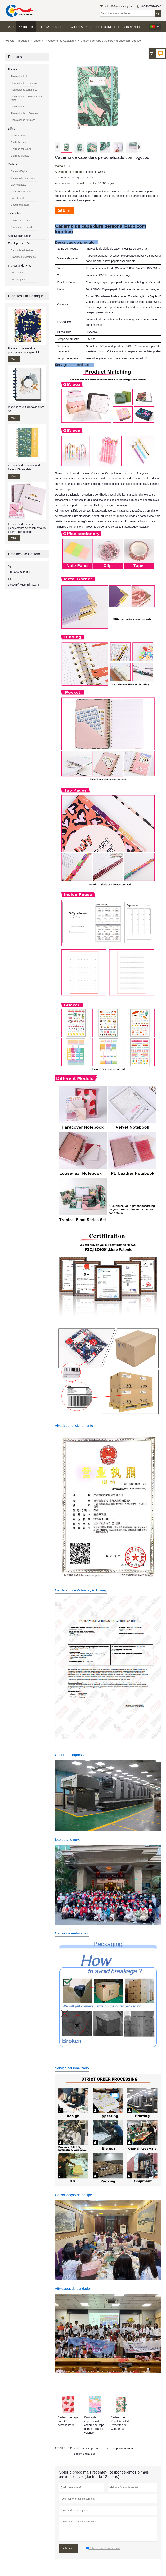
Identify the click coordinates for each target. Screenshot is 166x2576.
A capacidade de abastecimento (75, 183)
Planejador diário (19, 76)
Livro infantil (17, 272)
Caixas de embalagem (72, 1933)
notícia (43, 26)
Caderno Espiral (19, 171)
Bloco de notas (18, 184)
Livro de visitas (18, 198)
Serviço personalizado (72, 2068)
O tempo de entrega (68, 177)
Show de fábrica (78, 26)
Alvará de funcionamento (74, 1426)
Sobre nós (131, 26)
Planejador (14, 69)
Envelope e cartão (19, 243)
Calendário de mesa (21, 220)
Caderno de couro (20, 205)
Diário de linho (18, 135)
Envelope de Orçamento (23, 257)
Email (64, 210)
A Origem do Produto (69, 171)
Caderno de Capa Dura (62, 40)
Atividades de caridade (72, 2288)
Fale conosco (107, 26)
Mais (14, 359)
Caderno (38, 40)
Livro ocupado (18, 279)
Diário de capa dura (21, 149)
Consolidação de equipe (73, 2195)
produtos (26, 26)
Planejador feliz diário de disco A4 (26, 409)
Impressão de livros (19, 265)
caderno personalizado (119, 2448)
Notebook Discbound (21, 191)
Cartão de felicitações (22, 250)
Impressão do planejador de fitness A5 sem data (24, 467)
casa (10, 26)
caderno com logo (84, 2453)
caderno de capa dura (87, 2448)
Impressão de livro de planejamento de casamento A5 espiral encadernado (27, 528)
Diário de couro (18, 142)
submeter (68, 2548)
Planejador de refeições (23, 120)
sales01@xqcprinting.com (119, 6)
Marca (59, 166)
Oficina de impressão (71, 1755)
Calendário (14, 213)
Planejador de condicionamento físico (27, 98)
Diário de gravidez (20, 155)
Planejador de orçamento (24, 83)
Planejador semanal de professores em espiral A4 (23, 350)
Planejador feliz (19, 106)
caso (56, 26)
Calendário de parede (22, 227)
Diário (11, 128)
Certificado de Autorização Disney (81, 1590)
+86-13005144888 (151, 6)
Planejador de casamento (24, 89)
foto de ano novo (68, 1840)
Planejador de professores (24, 113)
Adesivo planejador (19, 235)
